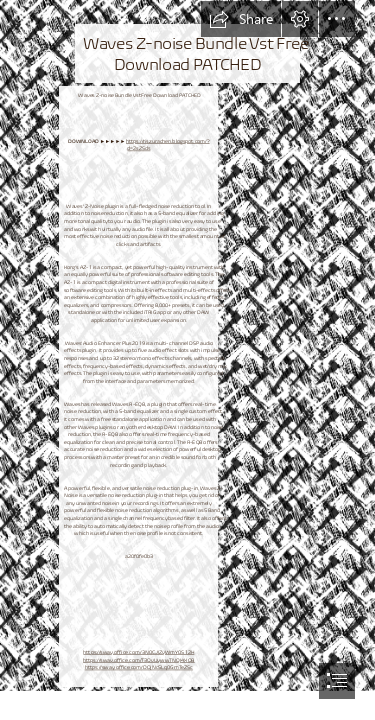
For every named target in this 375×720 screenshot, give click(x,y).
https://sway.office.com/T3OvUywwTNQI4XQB (139, 659)
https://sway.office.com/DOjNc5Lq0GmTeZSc (138, 667)
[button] (241, 19)
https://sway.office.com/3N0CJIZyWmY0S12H (138, 652)
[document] (187, 360)
